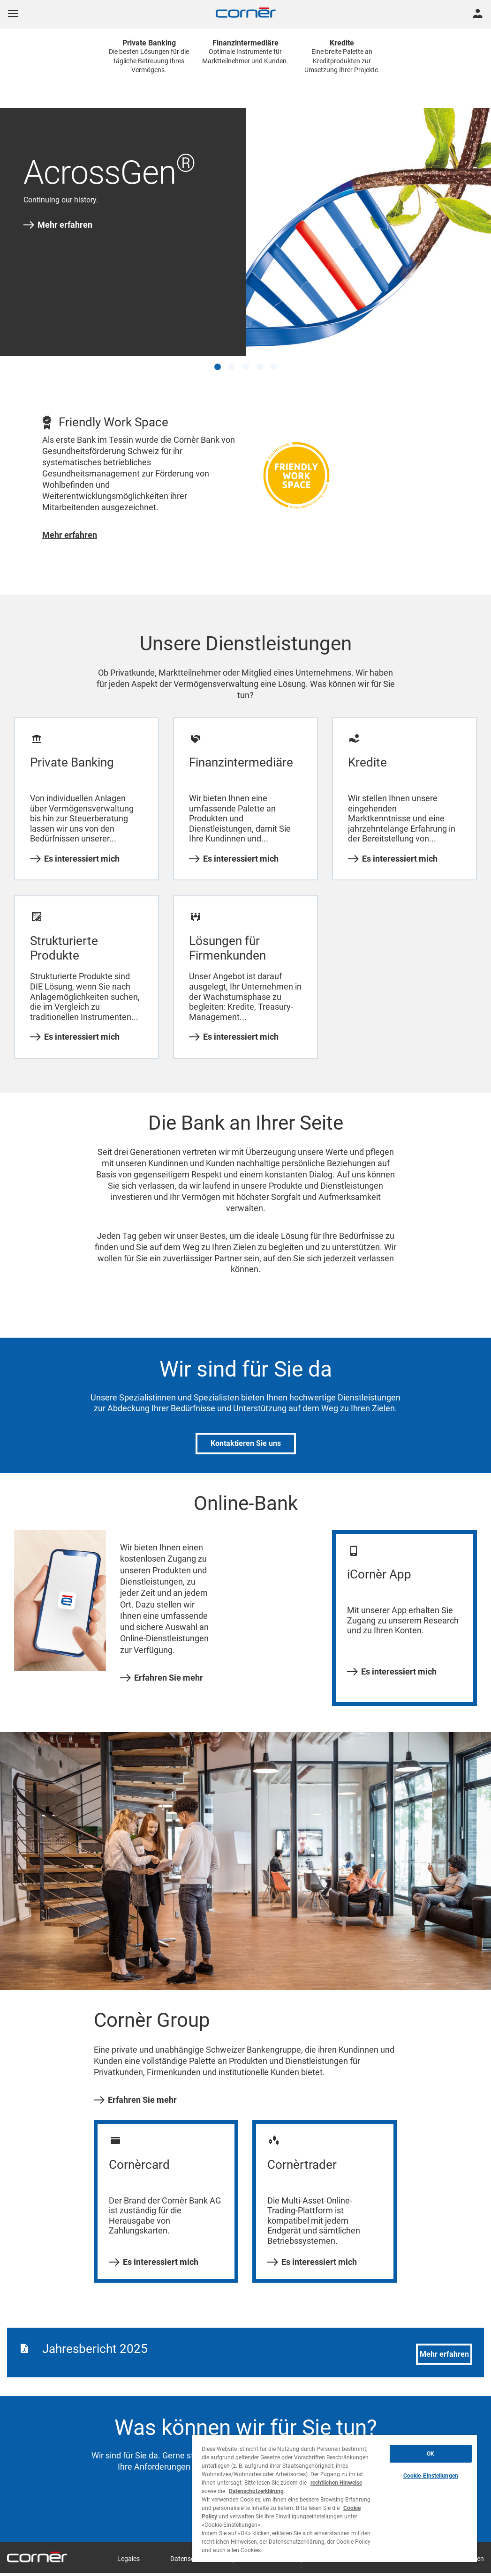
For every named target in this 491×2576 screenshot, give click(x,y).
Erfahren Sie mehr (161, 1678)
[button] (217, 367)
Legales (128, 2558)
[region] (334, 2498)
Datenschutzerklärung (256, 2491)
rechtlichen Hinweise (336, 2482)
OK (430, 2453)
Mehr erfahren (57, 225)
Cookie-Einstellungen (430, 2475)
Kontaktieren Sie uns (246, 1443)
